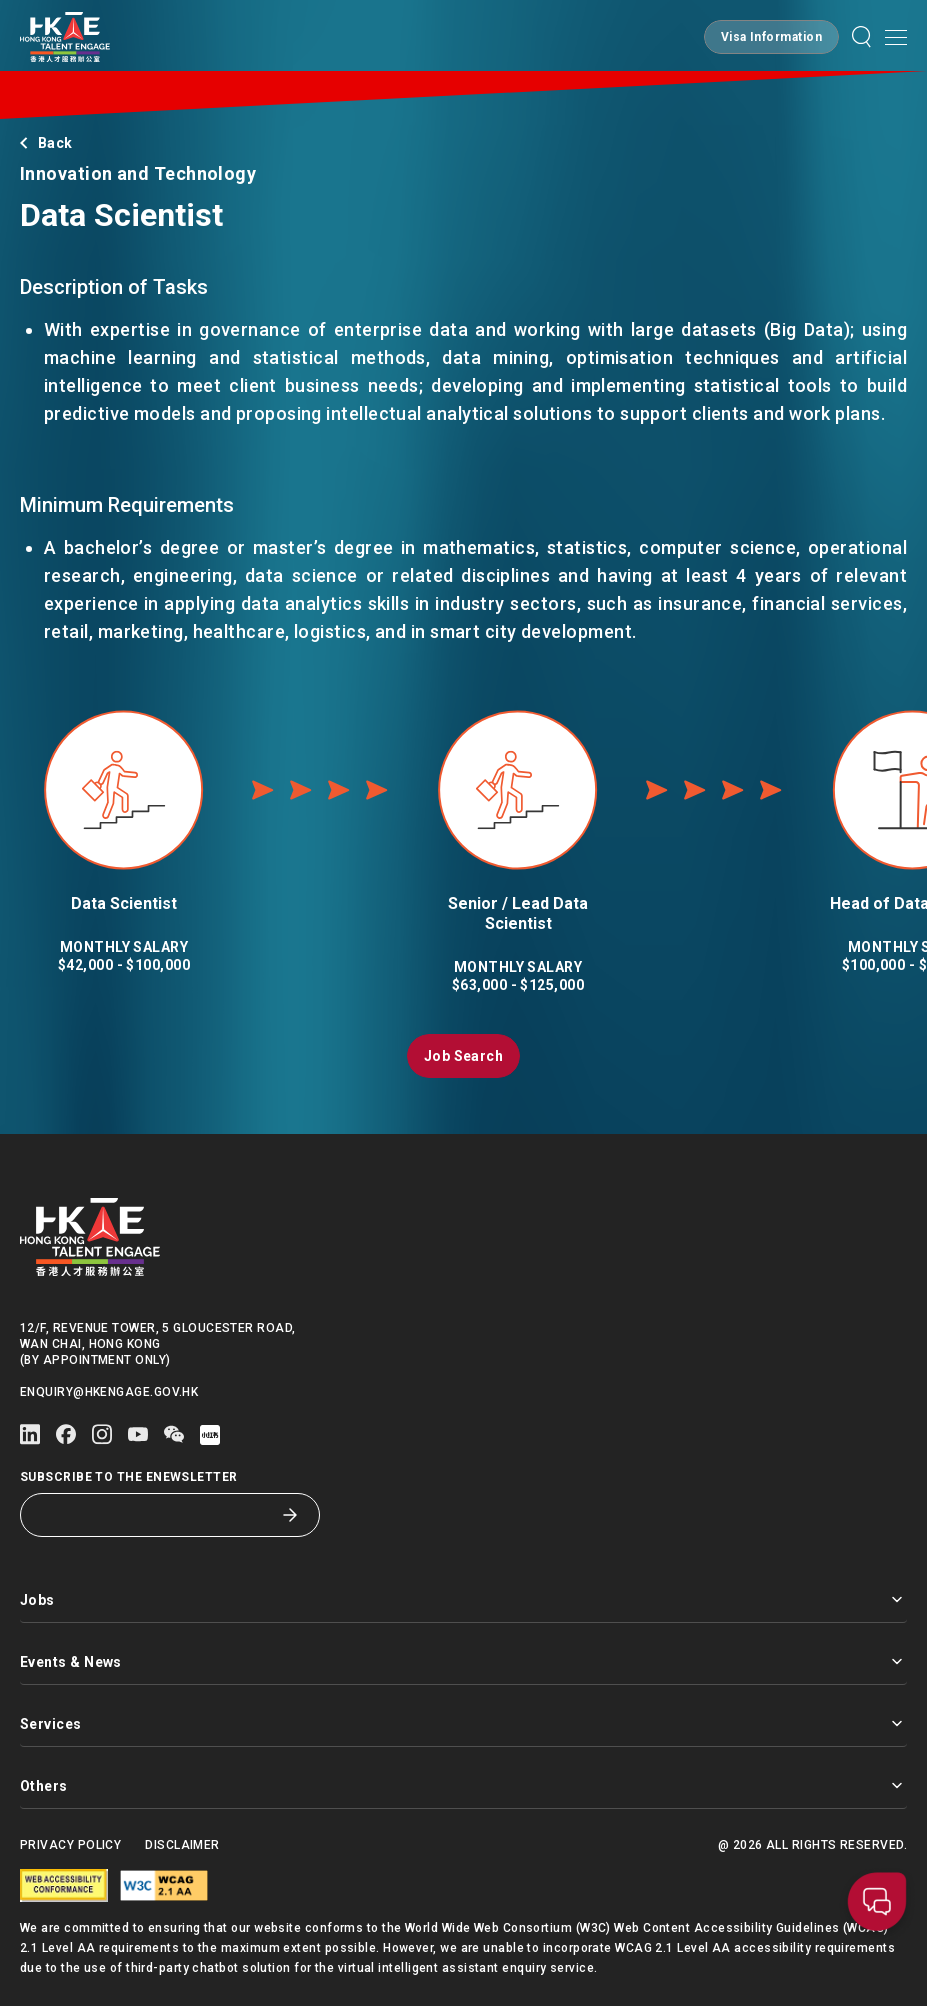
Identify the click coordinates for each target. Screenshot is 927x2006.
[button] (771, 37)
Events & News (463, 1661)
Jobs (463, 1599)
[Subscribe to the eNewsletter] (155, 1515)
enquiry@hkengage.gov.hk (109, 1392)
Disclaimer (182, 1845)
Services (463, 1723)
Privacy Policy (70, 1845)
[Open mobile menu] (896, 37)
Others (463, 1785)
